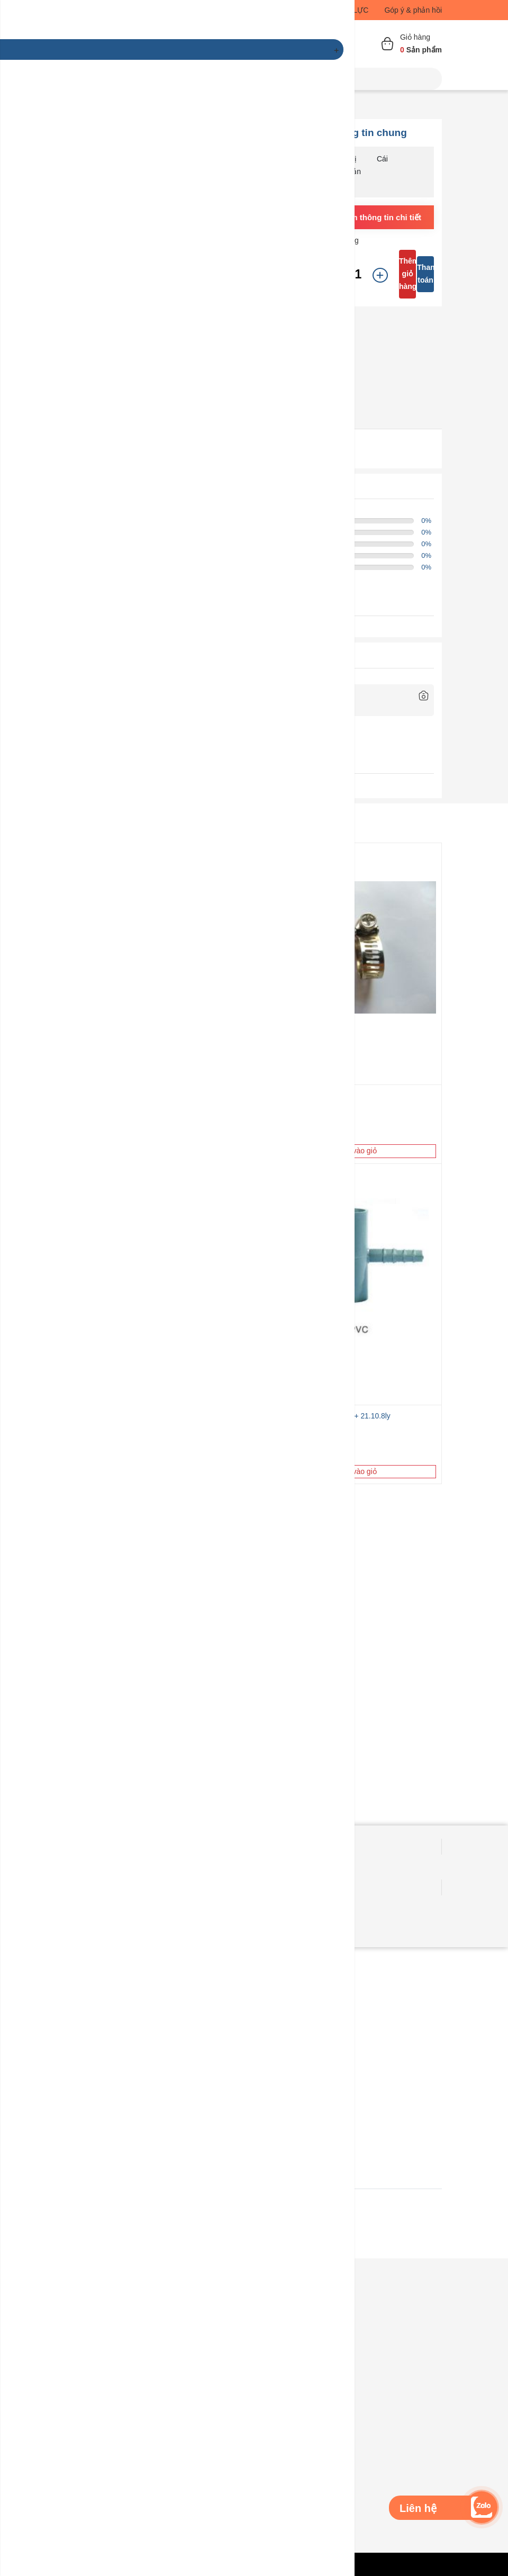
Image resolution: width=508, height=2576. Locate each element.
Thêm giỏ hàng (407, 274)
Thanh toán (425, 273)
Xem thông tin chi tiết (381, 217)
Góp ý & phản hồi (413, 10)
